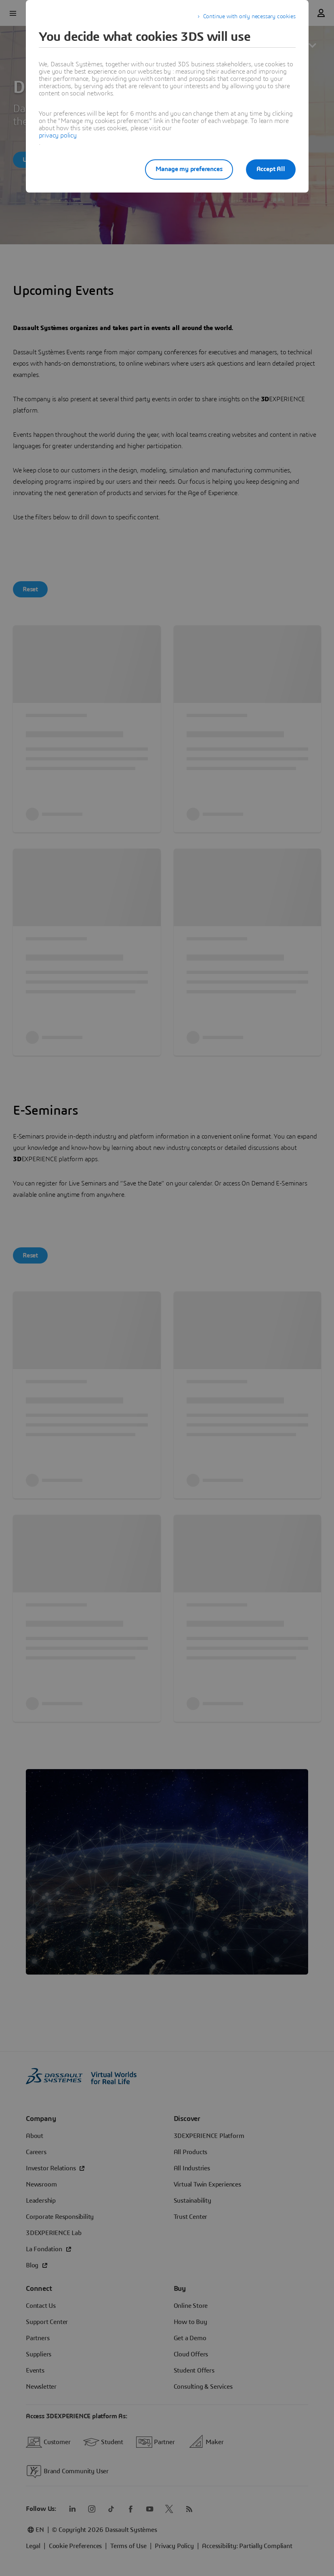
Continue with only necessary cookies (249, 16)
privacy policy (58, 135)
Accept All (270, 169)
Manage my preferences (189, 169)
